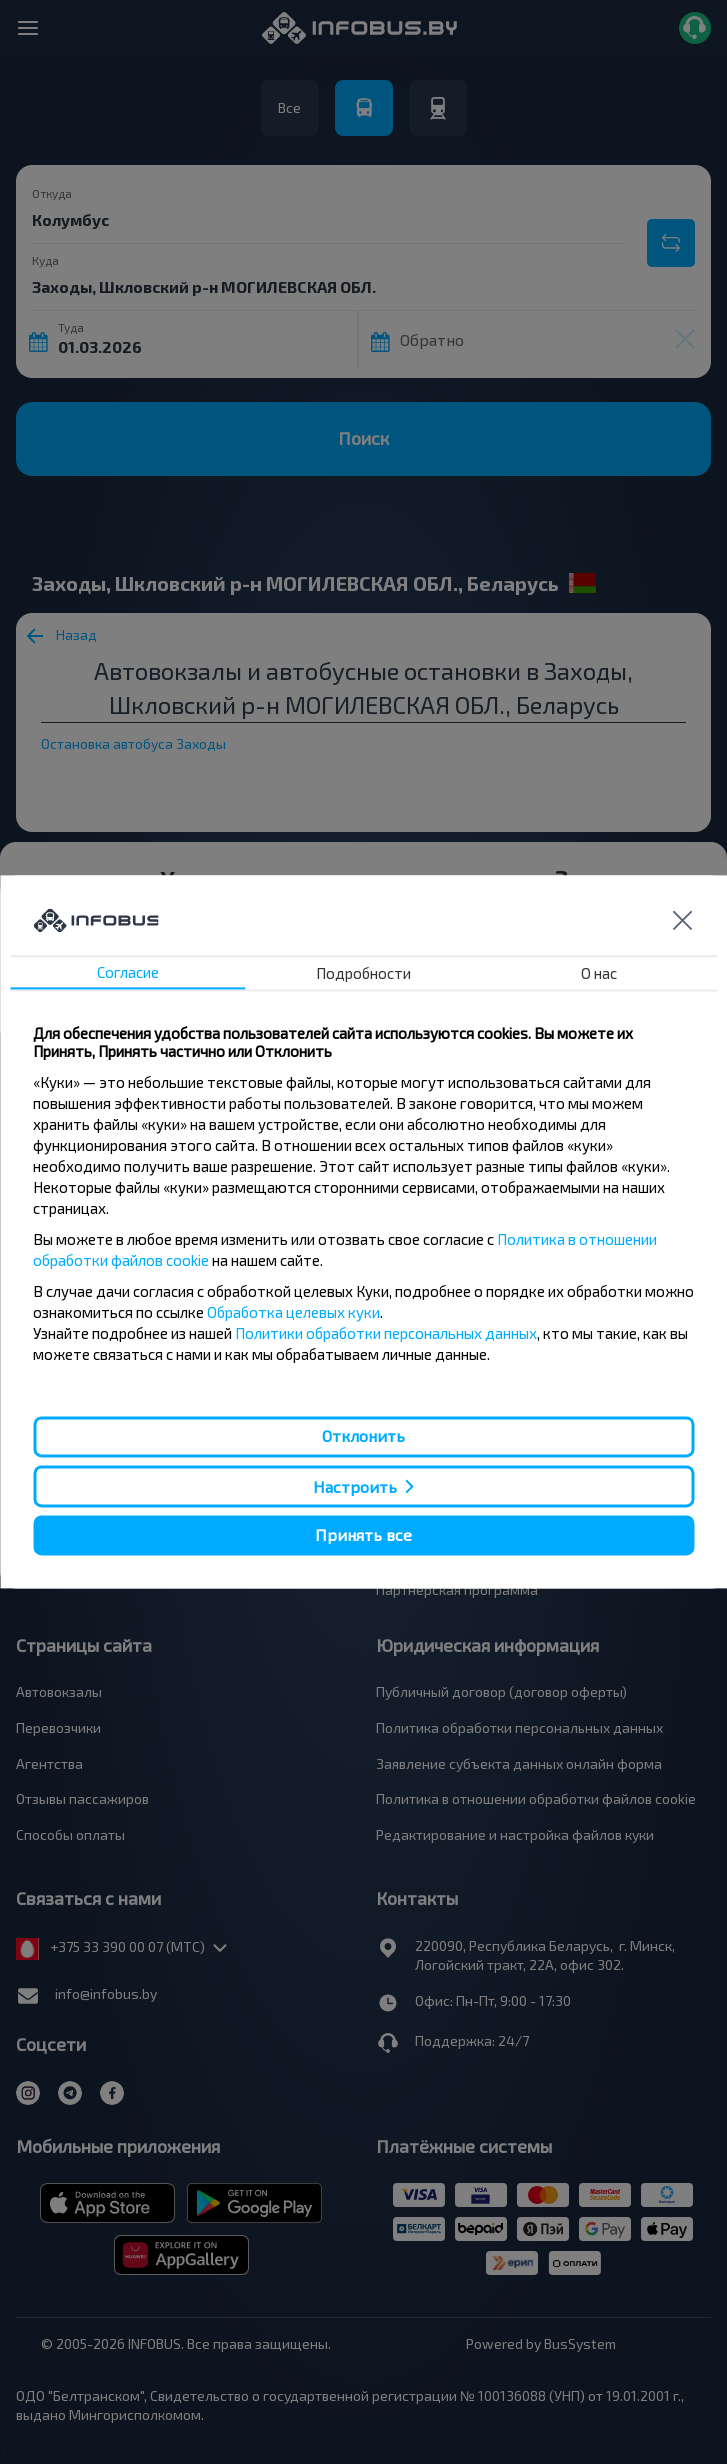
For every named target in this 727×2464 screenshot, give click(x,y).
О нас (599, 974)
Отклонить (363, 1436)
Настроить (355, 1486)
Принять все (363, 1534)
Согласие (128, 973)
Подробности (363, 974)
